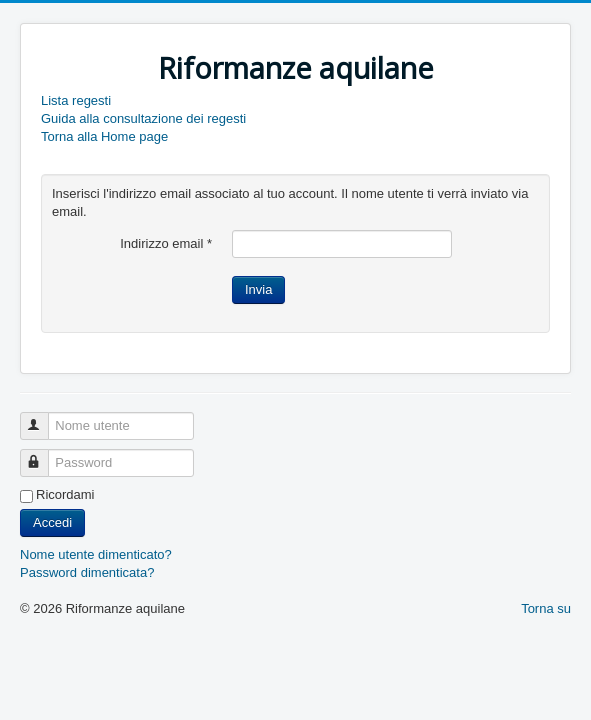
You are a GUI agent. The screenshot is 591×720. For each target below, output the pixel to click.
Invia (258, 289)
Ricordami (65, 494)
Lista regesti (76, 100)
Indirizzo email (166, 243)
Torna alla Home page (104, 136)
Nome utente (43, 417)
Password (43, 454)
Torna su (546, 608)
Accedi (52, 522)
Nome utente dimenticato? (96, 554)
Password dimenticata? (87, 572)
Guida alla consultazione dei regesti (143, 118)
